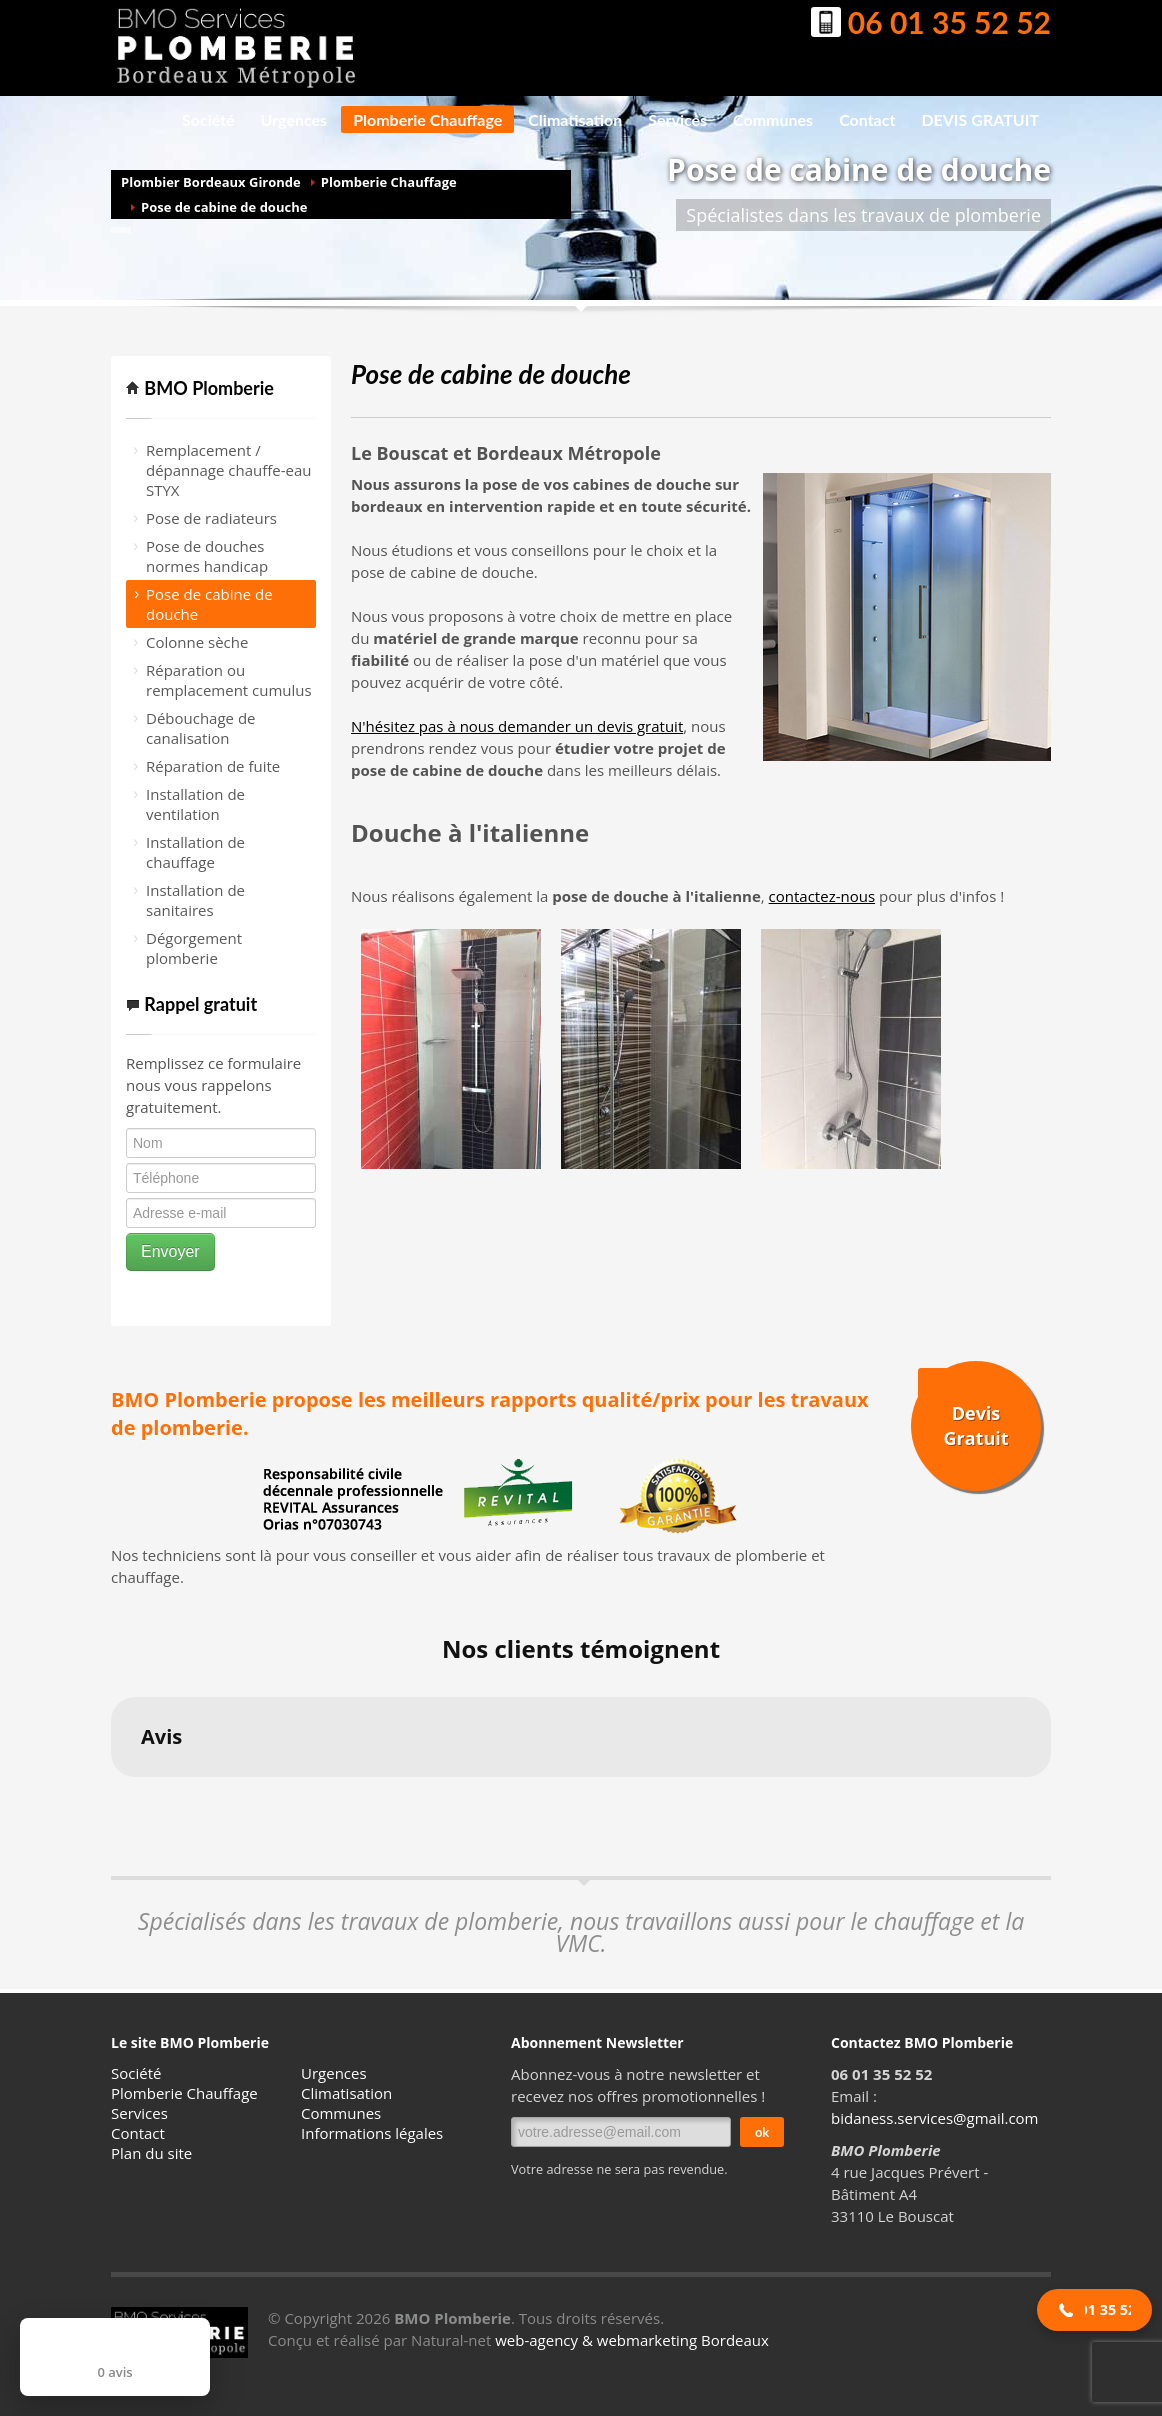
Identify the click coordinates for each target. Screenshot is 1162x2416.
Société (202, 120)
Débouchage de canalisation (201, 728)
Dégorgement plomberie (194, 948)
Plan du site (151, 2153)
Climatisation (569, 120)
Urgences (288, 120)
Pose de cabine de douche (224, 207)
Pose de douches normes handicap (207, 556)
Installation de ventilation (195, 804)
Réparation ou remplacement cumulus (229, 680)
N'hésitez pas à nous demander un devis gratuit (517, 726)
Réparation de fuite (213, 766)
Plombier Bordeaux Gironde (211, 182)
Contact (867, 120)
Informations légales (372, 2133)
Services (671, 120)
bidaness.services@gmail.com (935, 2118)
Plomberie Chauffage (421, 121)
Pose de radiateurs (211, 518)
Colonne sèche (197, 642)
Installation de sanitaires (195, 900)
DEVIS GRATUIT (980, 120)
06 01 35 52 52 (931, 25)
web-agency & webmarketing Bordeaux (632, 2340)
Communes (767, 120)
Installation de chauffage (195, 852)
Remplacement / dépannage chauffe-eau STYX (229, 470)
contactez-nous (822, 896)
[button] (111, 1797)
